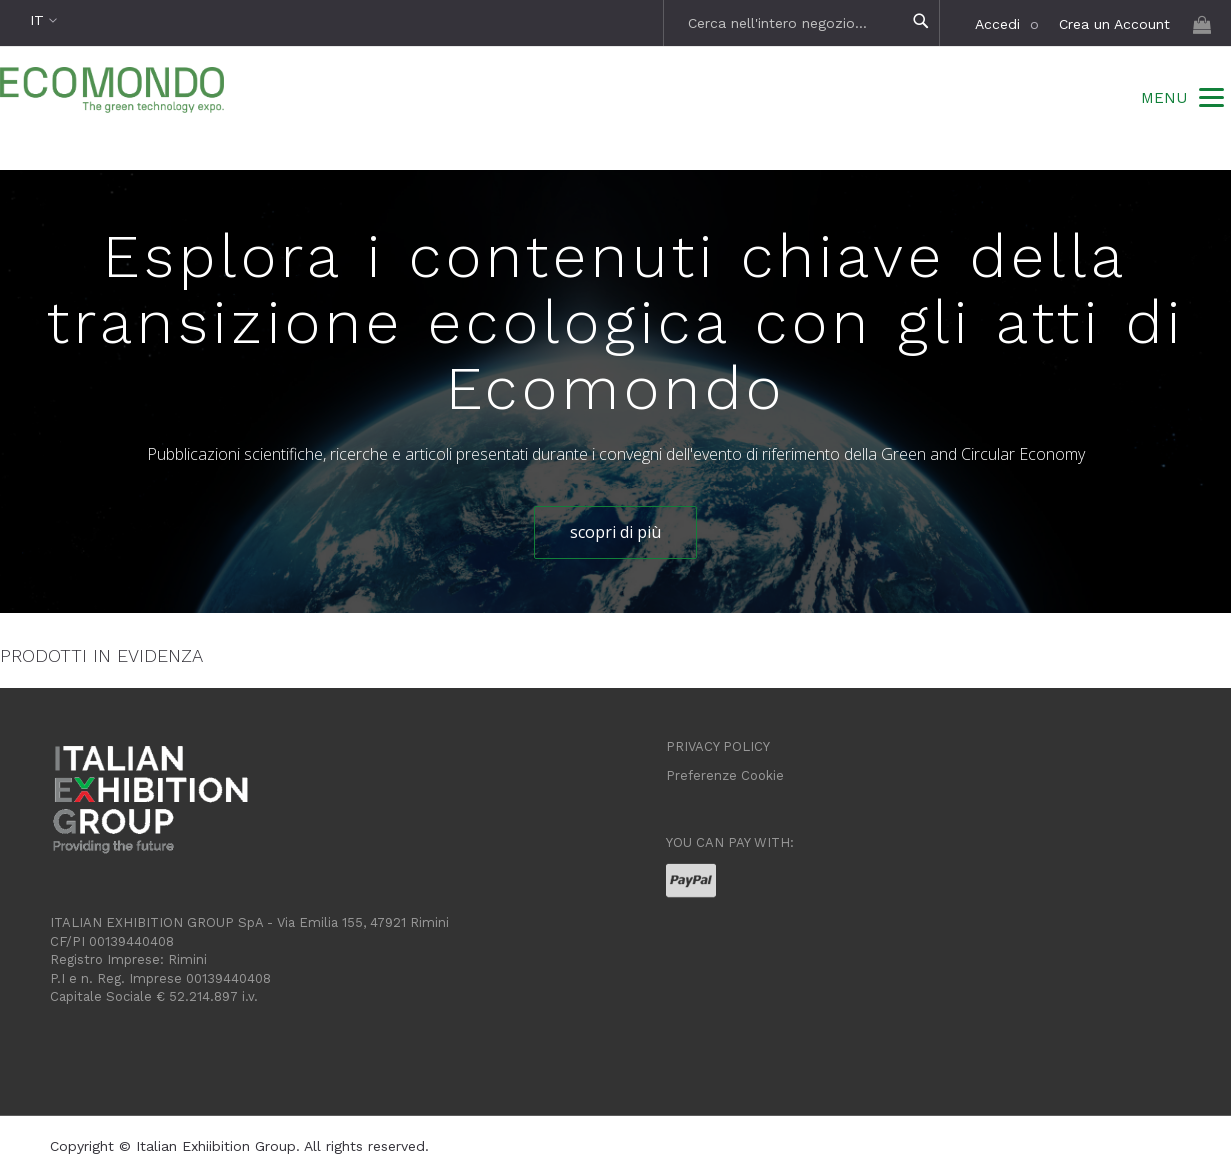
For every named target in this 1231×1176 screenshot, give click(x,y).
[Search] (921, 21)
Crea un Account (1114, 24)
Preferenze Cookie (725, 775)
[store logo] (112, 92)
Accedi (997, 24)
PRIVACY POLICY (718, 746)
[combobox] (804, 23)
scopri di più (615, 532)
